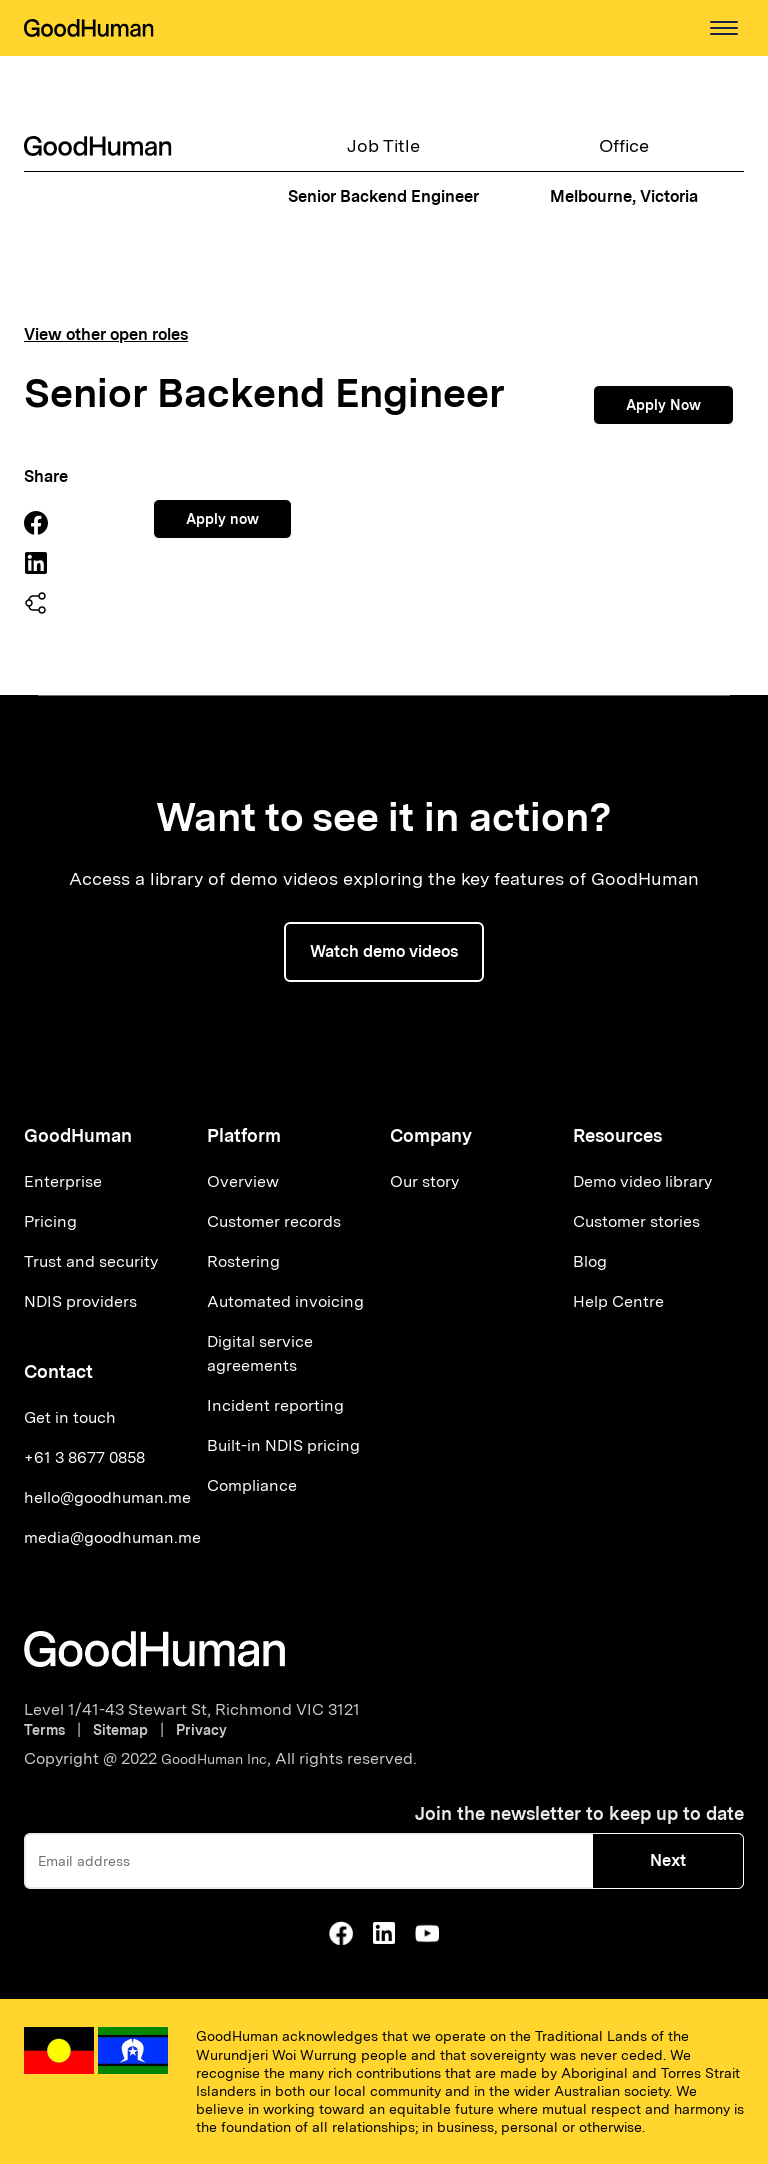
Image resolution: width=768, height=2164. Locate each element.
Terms (48, 1730)
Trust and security (91, 1261)
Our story (424, 1181)
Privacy (201, 1730)
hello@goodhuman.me (107, 1497)
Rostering (243, 1261)
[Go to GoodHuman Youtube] (427, 1933)
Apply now (222, 519)
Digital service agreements (260, 1353)
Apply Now (663, 405)
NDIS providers (80, 1301)
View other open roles (106, 335)
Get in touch (70, 1417)
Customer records (274, 1221)
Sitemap (120, 1730)
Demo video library (642, 1181)
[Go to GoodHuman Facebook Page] (341, 1933)
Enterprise (63, 1181)
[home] (89, 28)
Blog (590, 1261)
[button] (724, 28)
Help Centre (618, 1301)
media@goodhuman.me (112, 1537)
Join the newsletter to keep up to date (579, 1813)
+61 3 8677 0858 (84, 1457)
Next (668, 1860)
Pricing (50, 1221)
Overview (243, 1181)
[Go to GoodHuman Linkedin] (384, 1933)
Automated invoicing (285, 1301)
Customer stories (636, 1221)
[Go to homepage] (154, 1649)
